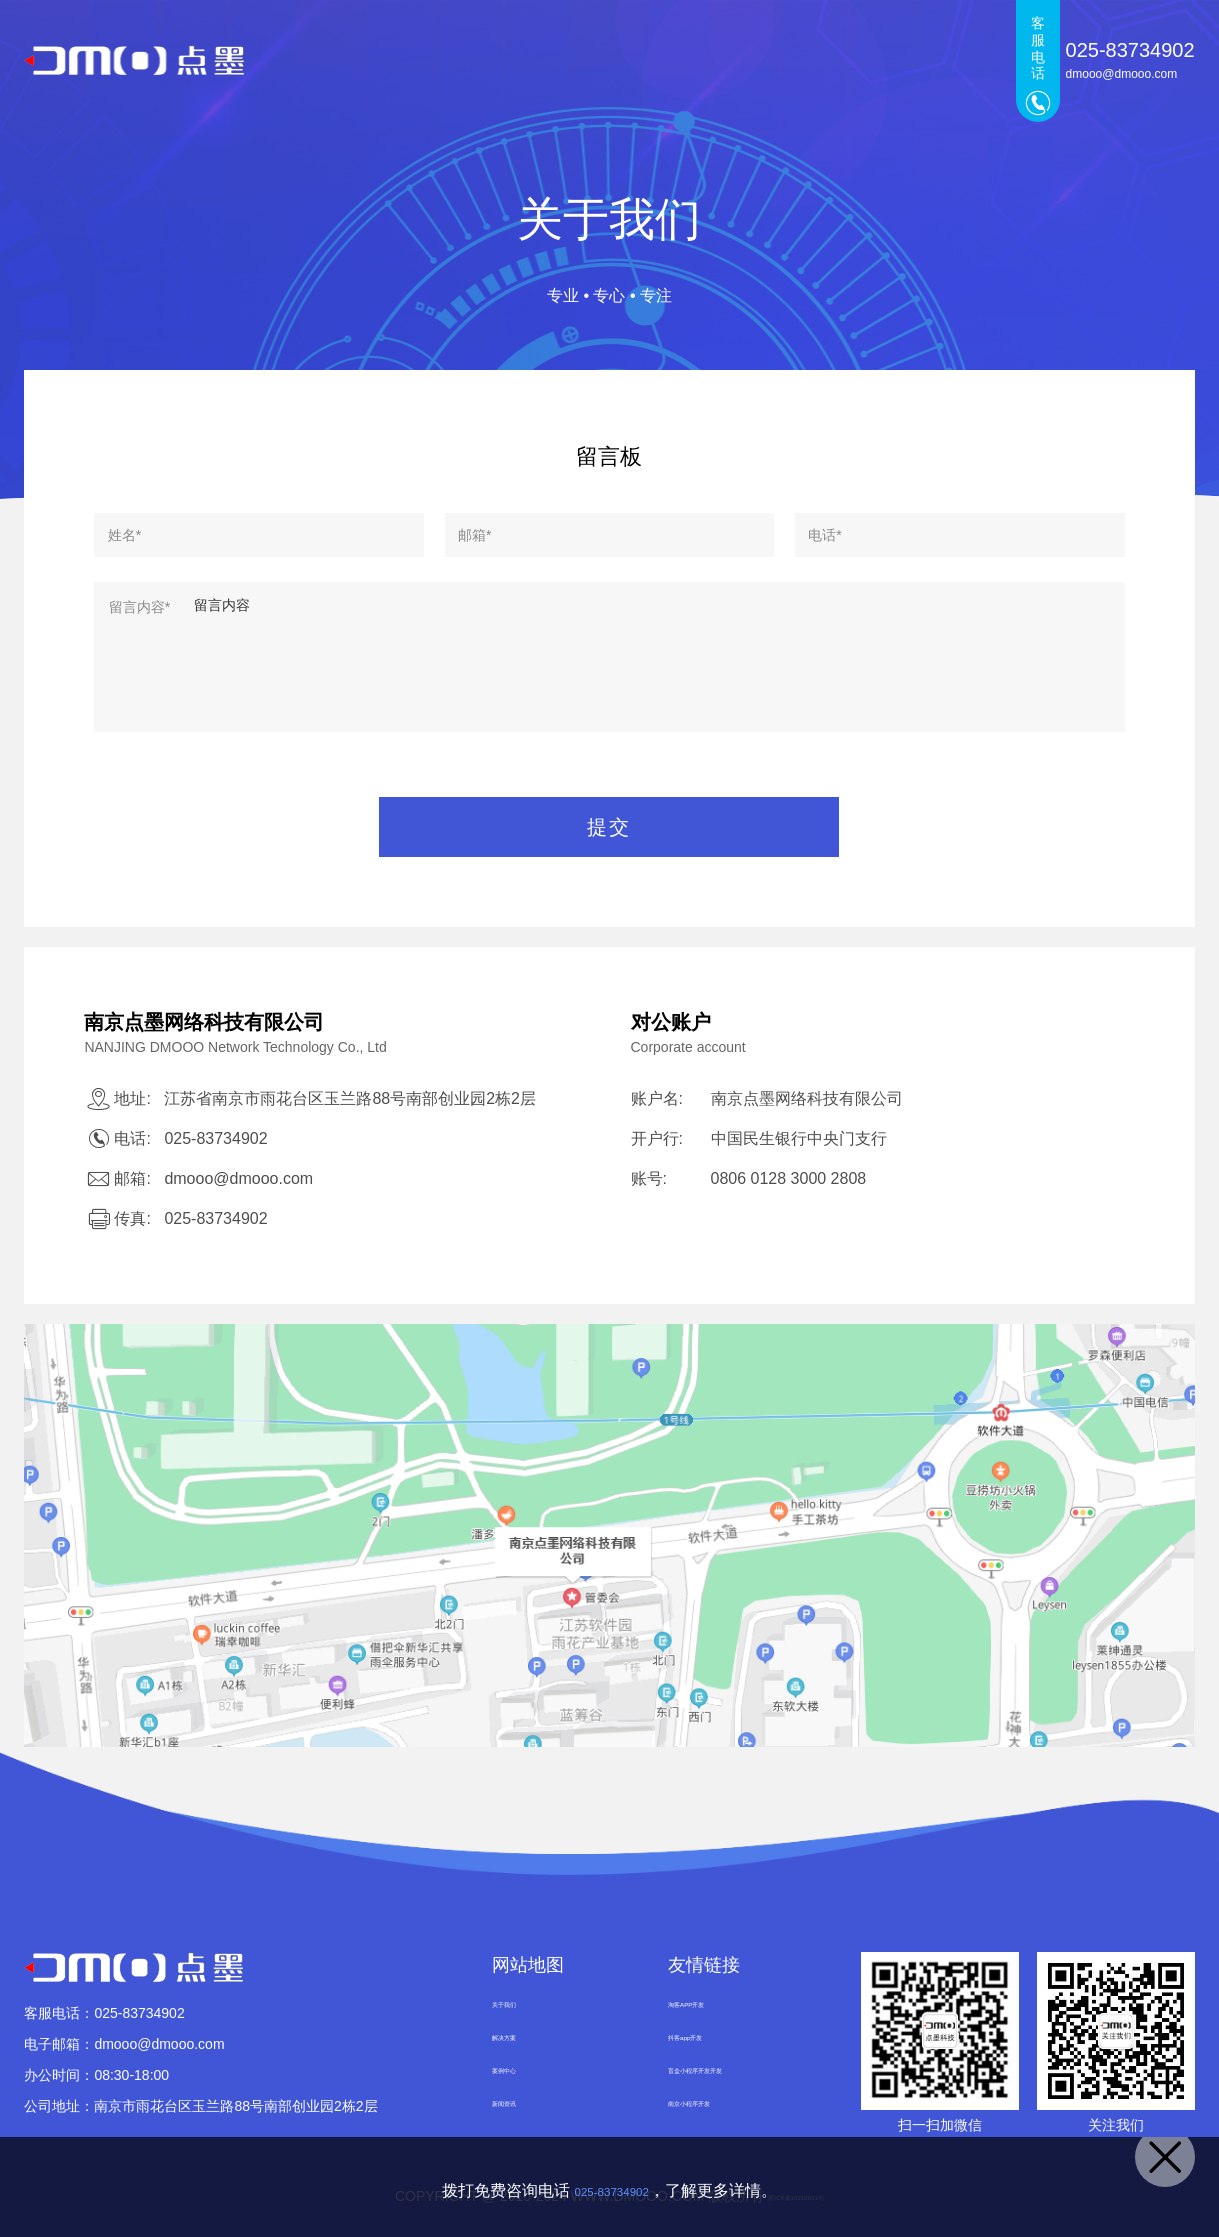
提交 (609, 827)
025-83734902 (612, 2187)
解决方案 (604, 60)
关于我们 (940, 60)
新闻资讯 (828, 60)
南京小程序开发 (717, 2112)
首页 (398, 60)
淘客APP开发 (710, 2004)
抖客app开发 (707, 2040)
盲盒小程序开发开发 (731, 2076)
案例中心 (716, 60)
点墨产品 (492, 60)
